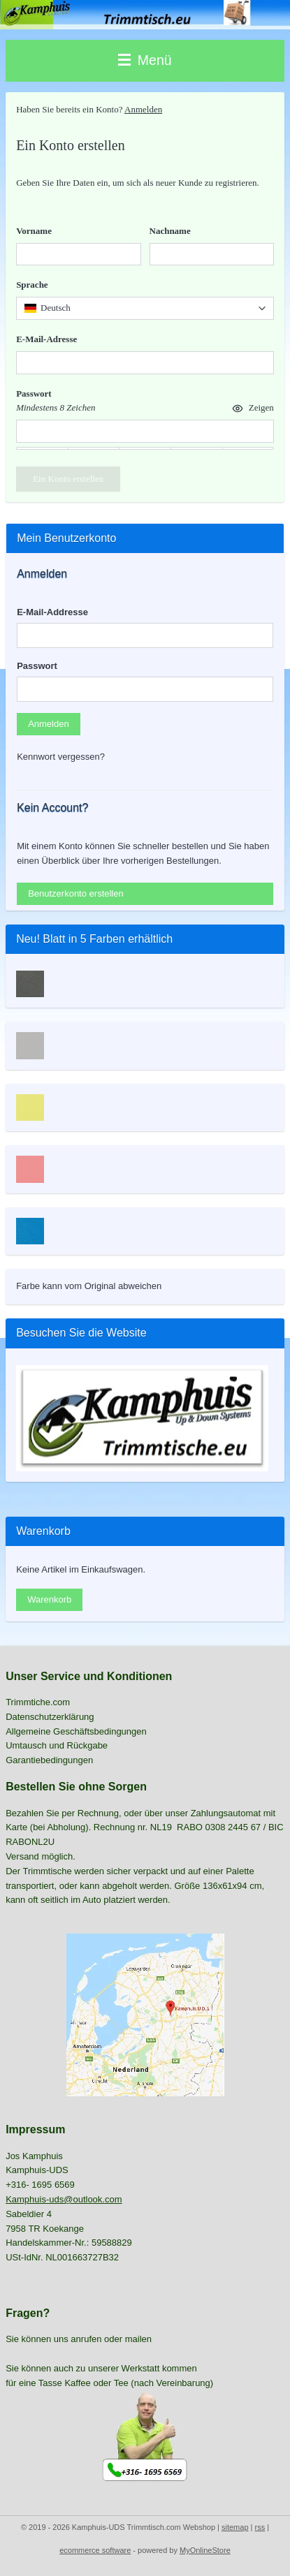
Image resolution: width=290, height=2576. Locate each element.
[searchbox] (145, 308)
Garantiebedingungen (49, 1760)
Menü (144, 60)
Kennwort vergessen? (61, 756)
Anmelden (143, 109)
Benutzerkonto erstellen (76, 893)
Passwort (37, 666)
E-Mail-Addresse (52, 612)
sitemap (235, 2527)
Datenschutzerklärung (50, 1717)
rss (260, 2527)
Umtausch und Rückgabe (57, 1745)
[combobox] (145, 308)
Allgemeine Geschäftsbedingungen (76, 1731)
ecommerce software (95, 2550)
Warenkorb (49, 1599)
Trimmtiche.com (38, 1702)
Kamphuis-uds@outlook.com (64, 2199)
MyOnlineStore (205, 2550)
